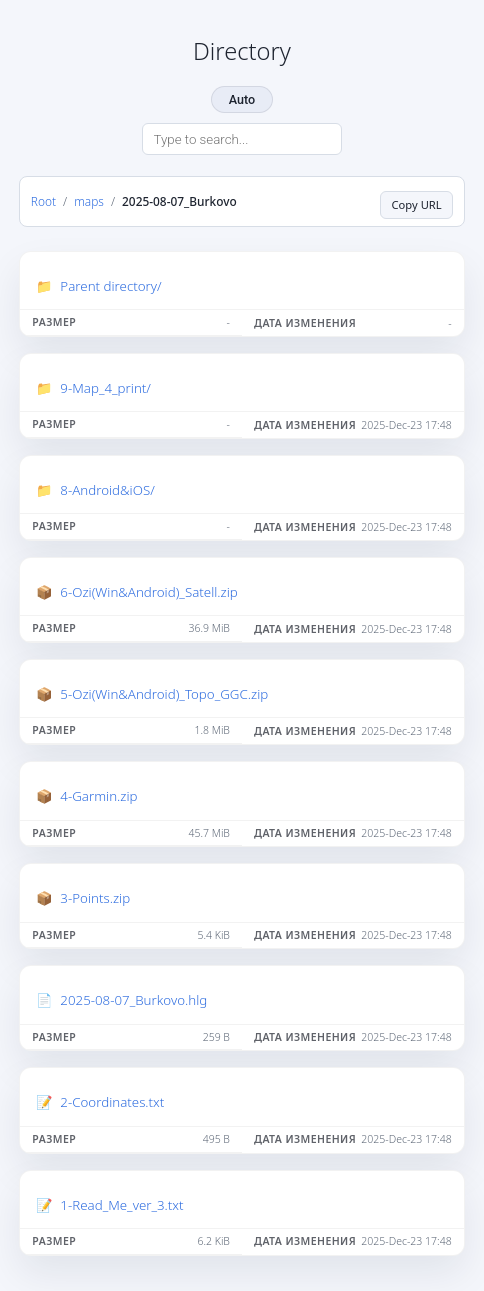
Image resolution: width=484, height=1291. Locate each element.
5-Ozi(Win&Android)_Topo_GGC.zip (164, 694)
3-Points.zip (95, 898)
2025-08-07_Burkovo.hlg (133, 1000)
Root (43, 201)
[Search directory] (242, 139)
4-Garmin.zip (98, 796)
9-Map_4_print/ (105, 388)
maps (89, 201)
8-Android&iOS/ (107, 490)
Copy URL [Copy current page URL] (417, 204)
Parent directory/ (110, 286)
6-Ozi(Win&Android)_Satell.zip (148, 592)
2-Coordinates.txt (112, 1102)
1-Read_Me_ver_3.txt (121, 1205)
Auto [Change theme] (242, 99)
